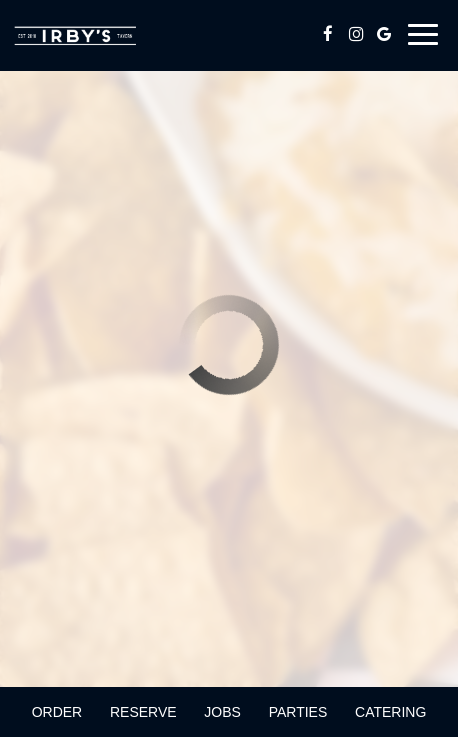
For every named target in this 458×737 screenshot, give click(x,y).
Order (57, 712)
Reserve (143, 712)
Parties (298, 712)
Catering (390, 712)
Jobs (222, 712)
